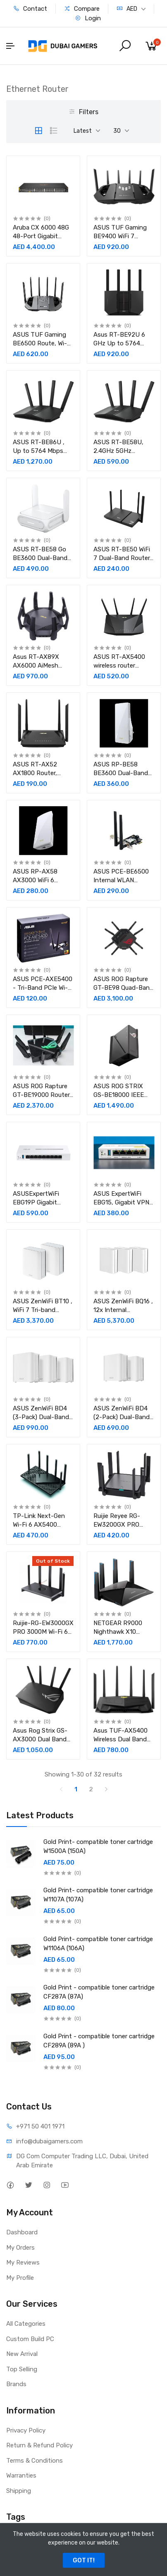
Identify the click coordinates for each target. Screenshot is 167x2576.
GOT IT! (84, 2560)
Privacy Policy (25, 2430)
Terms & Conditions (34, 2460)
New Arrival (22, 2354)
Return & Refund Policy (39, 2445)
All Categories (25, 2323)
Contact (30, 8)
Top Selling (21, 2369)
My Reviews (23, 2262)
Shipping (18, 2491)
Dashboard (22, 2232)
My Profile (20, 2278)
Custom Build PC (30, 2339)
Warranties (21, 2475)
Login (88, 18)
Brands (16, 2384)
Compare (82, 8)
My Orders (20, 2247)
